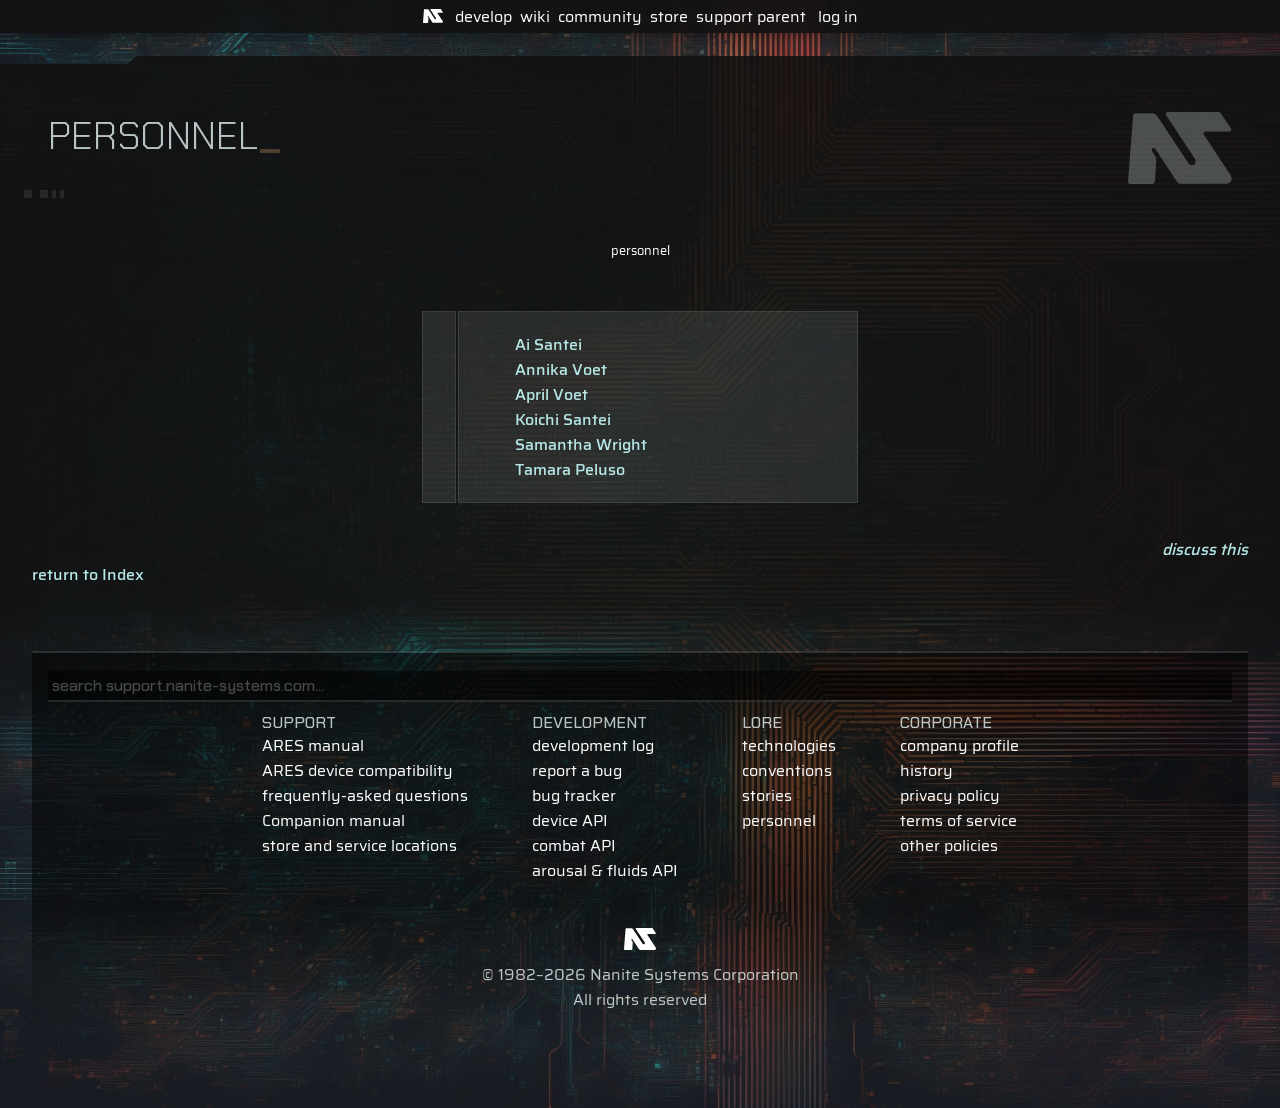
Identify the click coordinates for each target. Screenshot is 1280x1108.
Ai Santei (548, 344)
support (724, 16)
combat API (574, 845)
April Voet (551, 394)
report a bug (577, 770)
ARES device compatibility (357, 770)
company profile (959, 745)
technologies (789, 745)
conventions (787, 770)
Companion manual (333, 820)
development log (593, 745)
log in (838, 16)
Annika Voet (561, 369)
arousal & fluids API (605, 870)
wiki (535, 16)
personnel (640, 250)
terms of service (958, 820)
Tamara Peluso (570, 469)
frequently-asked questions (365, 795)
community (600, 16)
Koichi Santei (563, 419)
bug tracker (574, 795)
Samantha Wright (581, 444)
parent (781, 16)
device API (570, 820)
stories (767, 795)
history (926, 770)
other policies (949, 845)
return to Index (88, 574)
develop (483, 16)
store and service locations (359, 845)
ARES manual (313, 745)
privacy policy (950, 795)
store (669, 16)
